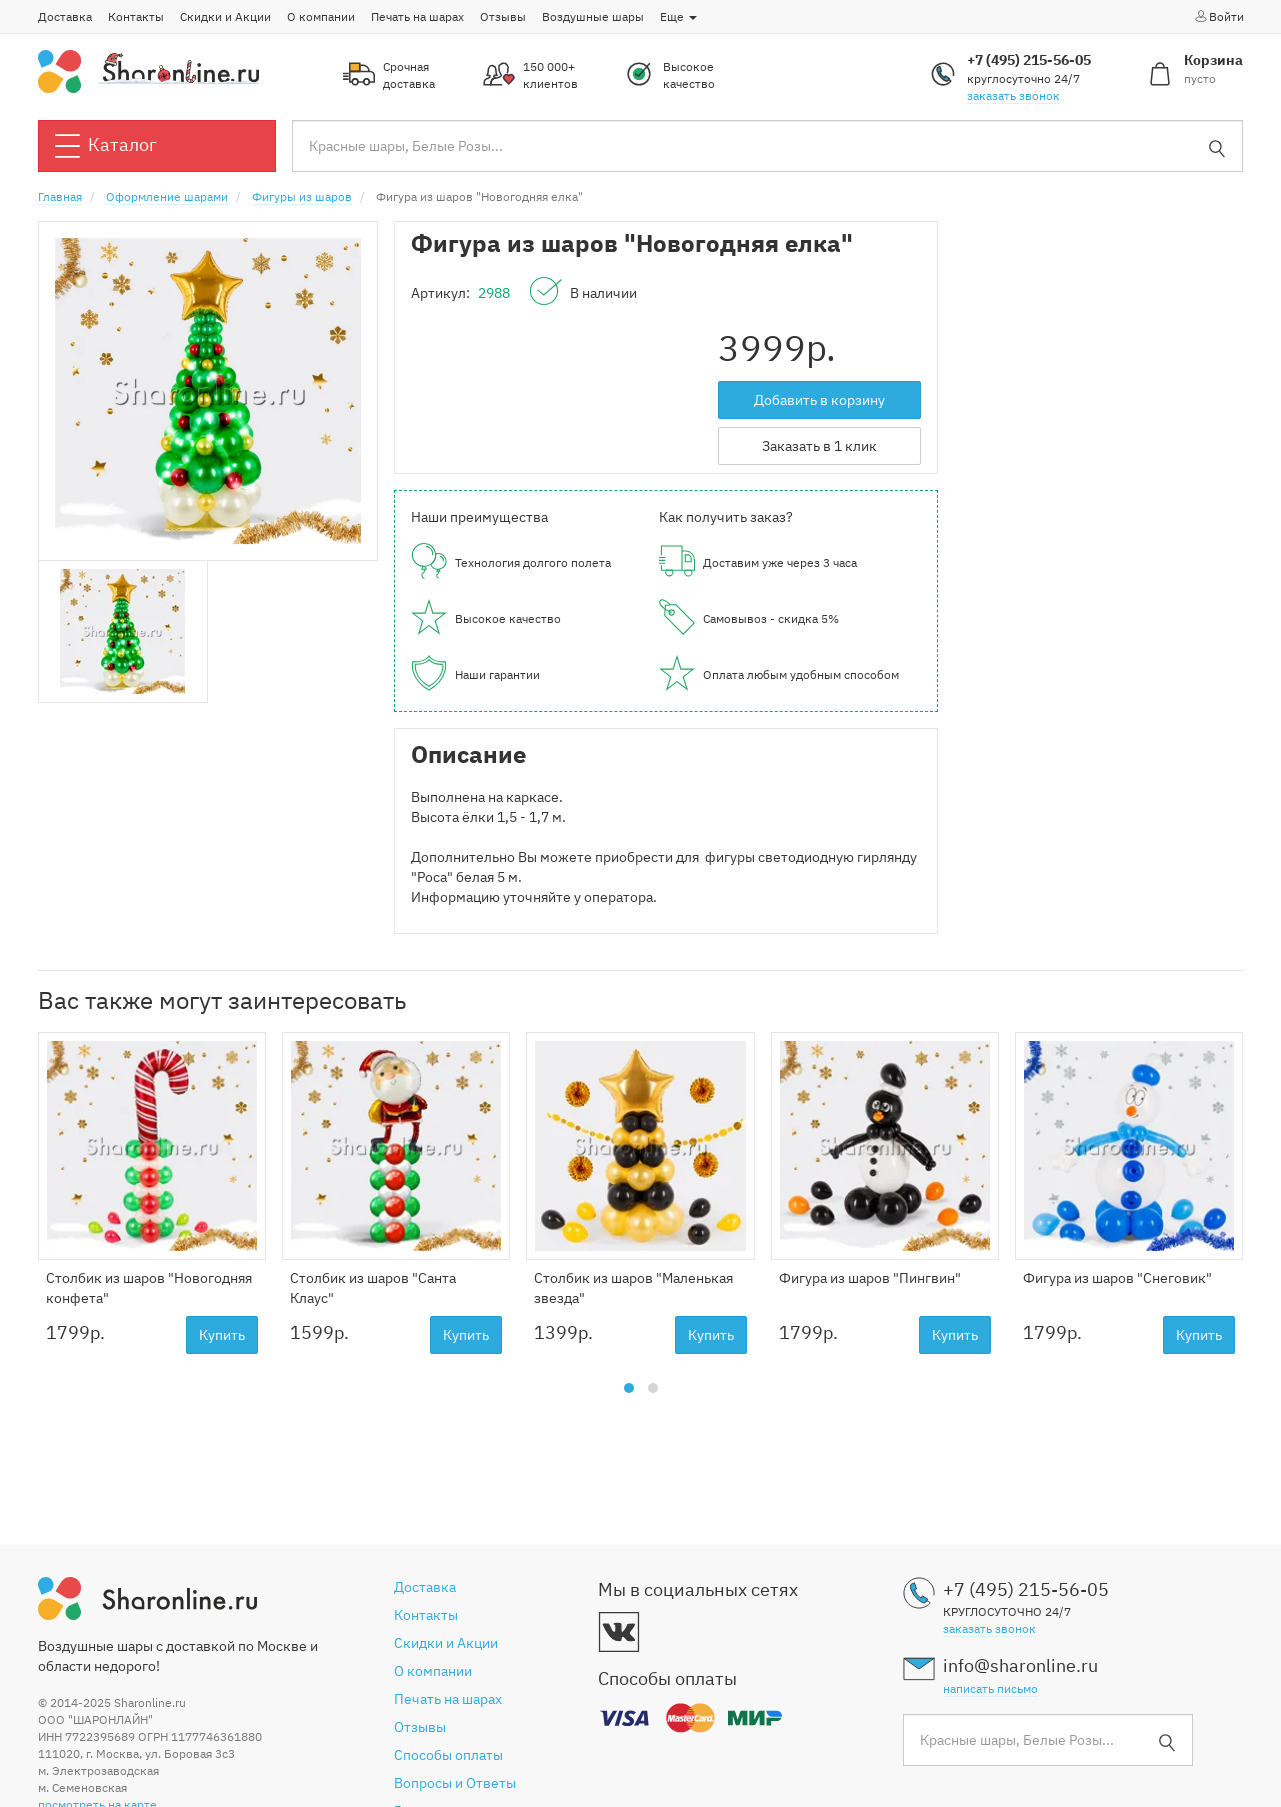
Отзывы (503, 16)
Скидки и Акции (225, 16)
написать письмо (990, 1688)
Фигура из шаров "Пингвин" (870, 1278)
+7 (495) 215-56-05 (1029, 60)
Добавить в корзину (819, 400)
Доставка (65, 16)
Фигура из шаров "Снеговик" (1117, 1278)
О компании (321, 16)
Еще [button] (678, 16)
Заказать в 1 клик (819, 446)
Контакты (136, 16)
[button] (629, 1388)
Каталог (106, 146)
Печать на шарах (417, 16)
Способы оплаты (448, 1755)
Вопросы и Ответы (455, 1783)
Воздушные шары (593, 16)
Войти (1218, 16)
